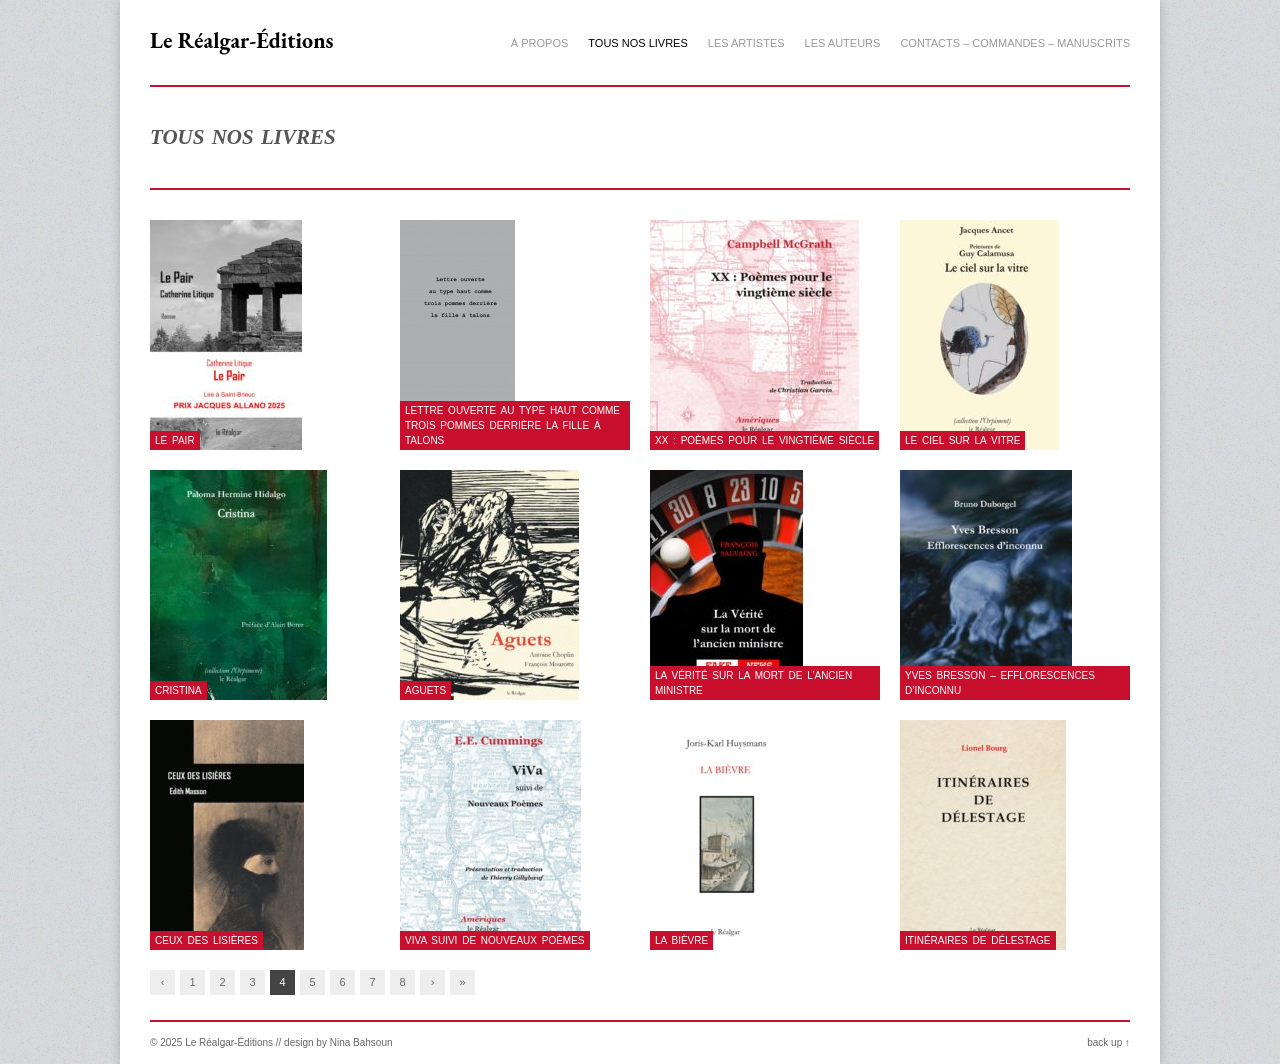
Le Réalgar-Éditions (242, 40)
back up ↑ (1108, 1042)
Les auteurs (843, 43)
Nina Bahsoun (361, 1042)
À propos (539, 43)
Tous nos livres (637, 43)
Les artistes (746, 43)
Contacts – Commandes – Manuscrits (1015, 43)
